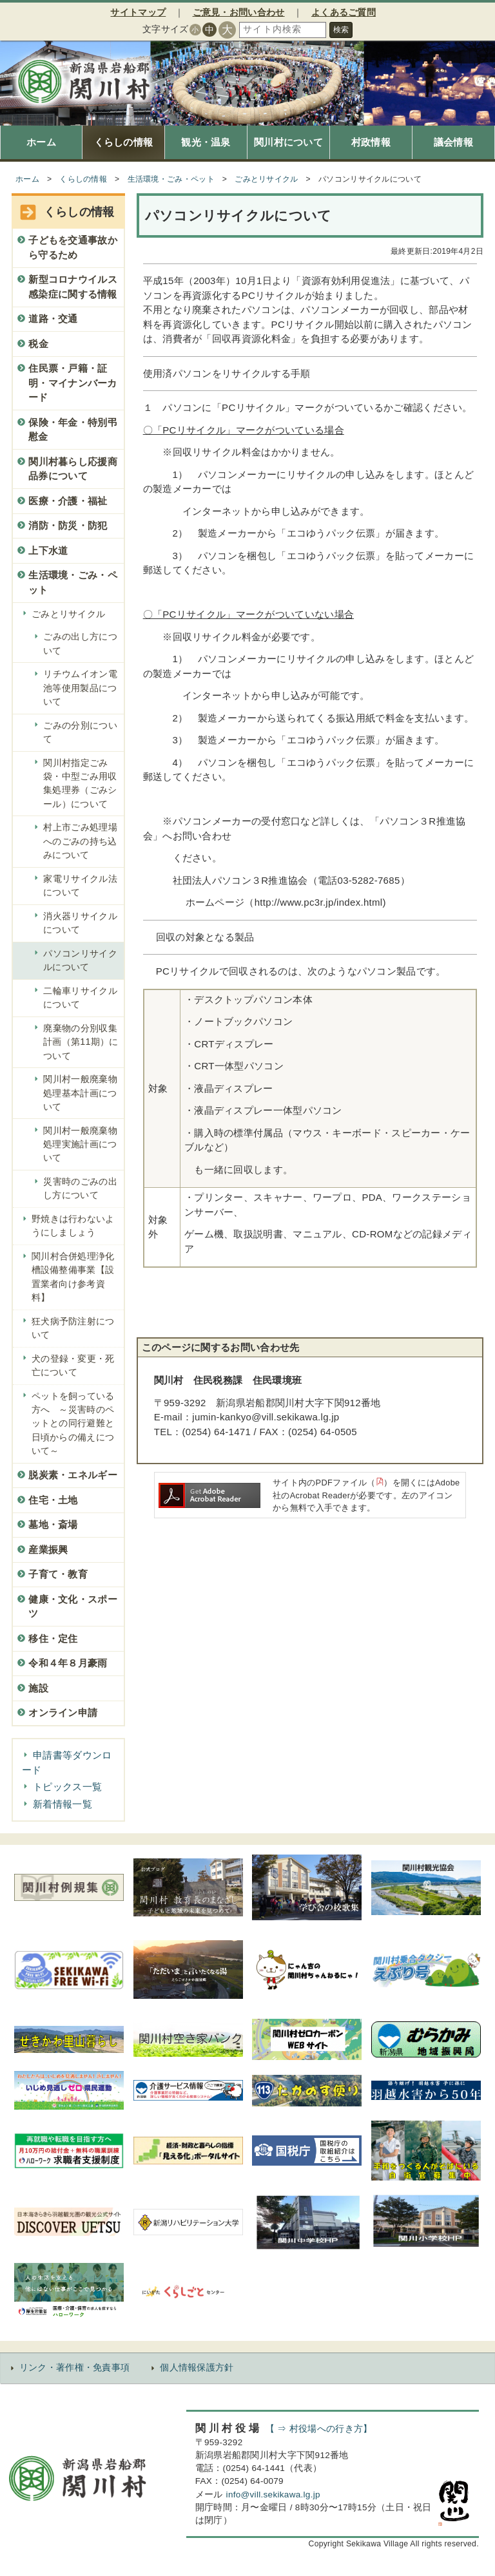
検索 (341, 29)
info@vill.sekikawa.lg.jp (273, 2494)
